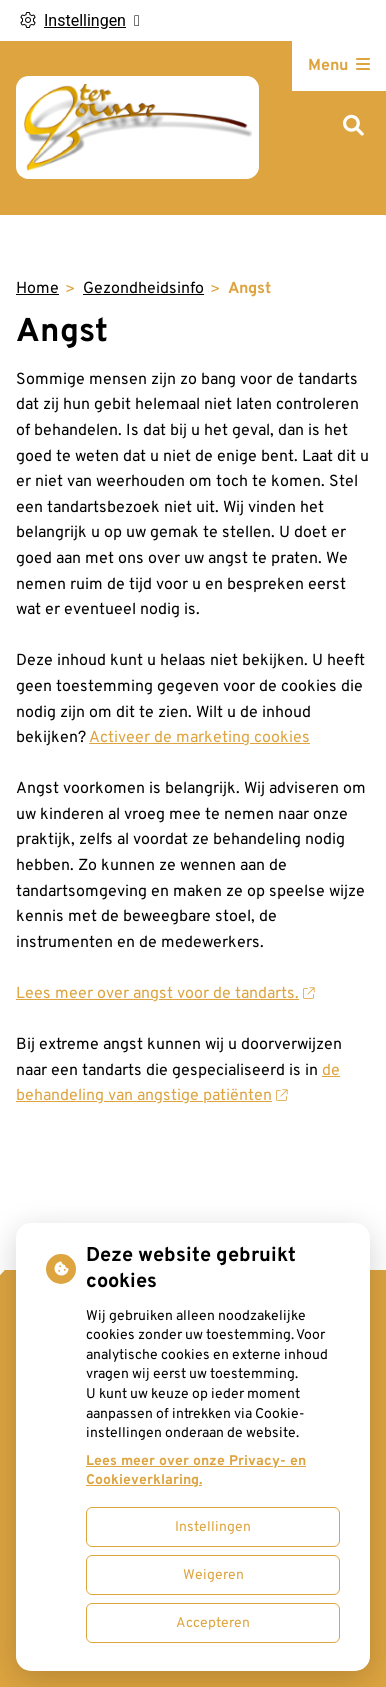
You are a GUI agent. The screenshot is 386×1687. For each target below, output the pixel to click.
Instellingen (213, 1527)
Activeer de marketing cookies (199, 738)
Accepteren (213, 1623)
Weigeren (213, 1575)
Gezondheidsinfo (143, 289)
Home (37, 289)
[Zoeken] (353, 127)
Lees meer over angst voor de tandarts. (165, 994)
